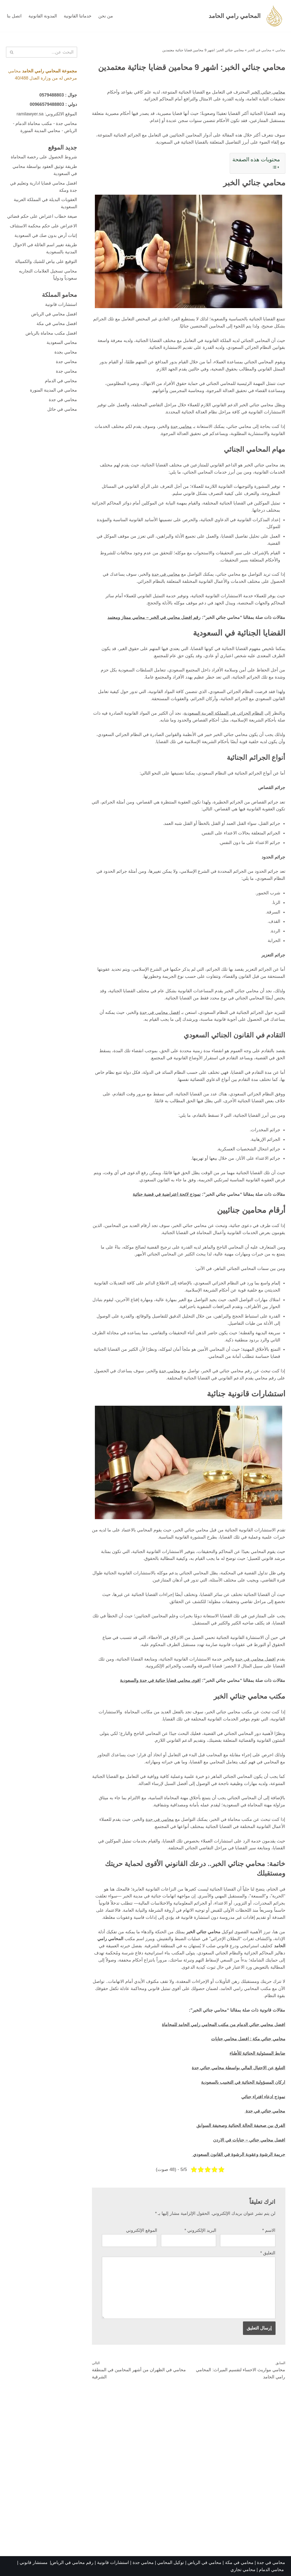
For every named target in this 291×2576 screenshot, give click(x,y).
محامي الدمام (271, 2569)
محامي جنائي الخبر (268, 92)
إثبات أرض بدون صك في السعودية (45, 235)
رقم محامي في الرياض (72, 2562)
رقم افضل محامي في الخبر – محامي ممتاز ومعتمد (154, 617)
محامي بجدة (65, 352)
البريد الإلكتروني (200, 2230)
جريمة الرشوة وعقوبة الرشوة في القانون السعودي (238, 2154)
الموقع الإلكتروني (141, 2230)
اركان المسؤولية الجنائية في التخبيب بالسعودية (243, 2082)
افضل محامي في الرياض (54, 314)
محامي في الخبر (259, 50)
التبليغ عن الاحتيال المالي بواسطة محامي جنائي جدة (238, 2067)
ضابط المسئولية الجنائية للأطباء (257, 2053)
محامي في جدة (166, 574)
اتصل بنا (14, 16)
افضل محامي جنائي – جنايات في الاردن (249, 2140)
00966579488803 (47, 104)
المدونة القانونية (42, 16)
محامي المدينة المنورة (40, 130)
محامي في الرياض (204, 2562)
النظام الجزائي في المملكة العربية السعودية (223, 713)
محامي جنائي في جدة (264, 2111)
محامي (280, 50)
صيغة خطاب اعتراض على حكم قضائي (42, 216)
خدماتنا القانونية (77, 16)
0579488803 (51, 95)
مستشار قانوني (34, 2562)
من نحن (105, 16)
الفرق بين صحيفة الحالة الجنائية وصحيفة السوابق (240, 2125)
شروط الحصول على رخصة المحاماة (44, 156)
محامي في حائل (62, 409)
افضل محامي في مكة (57, 323)
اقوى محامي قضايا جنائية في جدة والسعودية (160, 1680)
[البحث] (47, 52)
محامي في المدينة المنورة (53, 390)
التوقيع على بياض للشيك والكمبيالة (46, 261)
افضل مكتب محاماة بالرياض (51, 333)
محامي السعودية (62, 342)
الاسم (268, 2230)
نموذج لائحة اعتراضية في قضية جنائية (167, 1194)
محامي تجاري (242, 2569)
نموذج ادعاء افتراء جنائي (263, 2096)
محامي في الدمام (61, 380)
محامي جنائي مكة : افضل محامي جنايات (248, 2038)
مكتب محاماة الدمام (33, 123)
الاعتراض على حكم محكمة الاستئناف (43, 225)
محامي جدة (181, 426)
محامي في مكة (239, 2562)
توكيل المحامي (170, 2562)
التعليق (267, 2252)
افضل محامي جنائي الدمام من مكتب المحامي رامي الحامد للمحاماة (223, 2024)
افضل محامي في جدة (160, 1012)
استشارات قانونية (61, 304)
